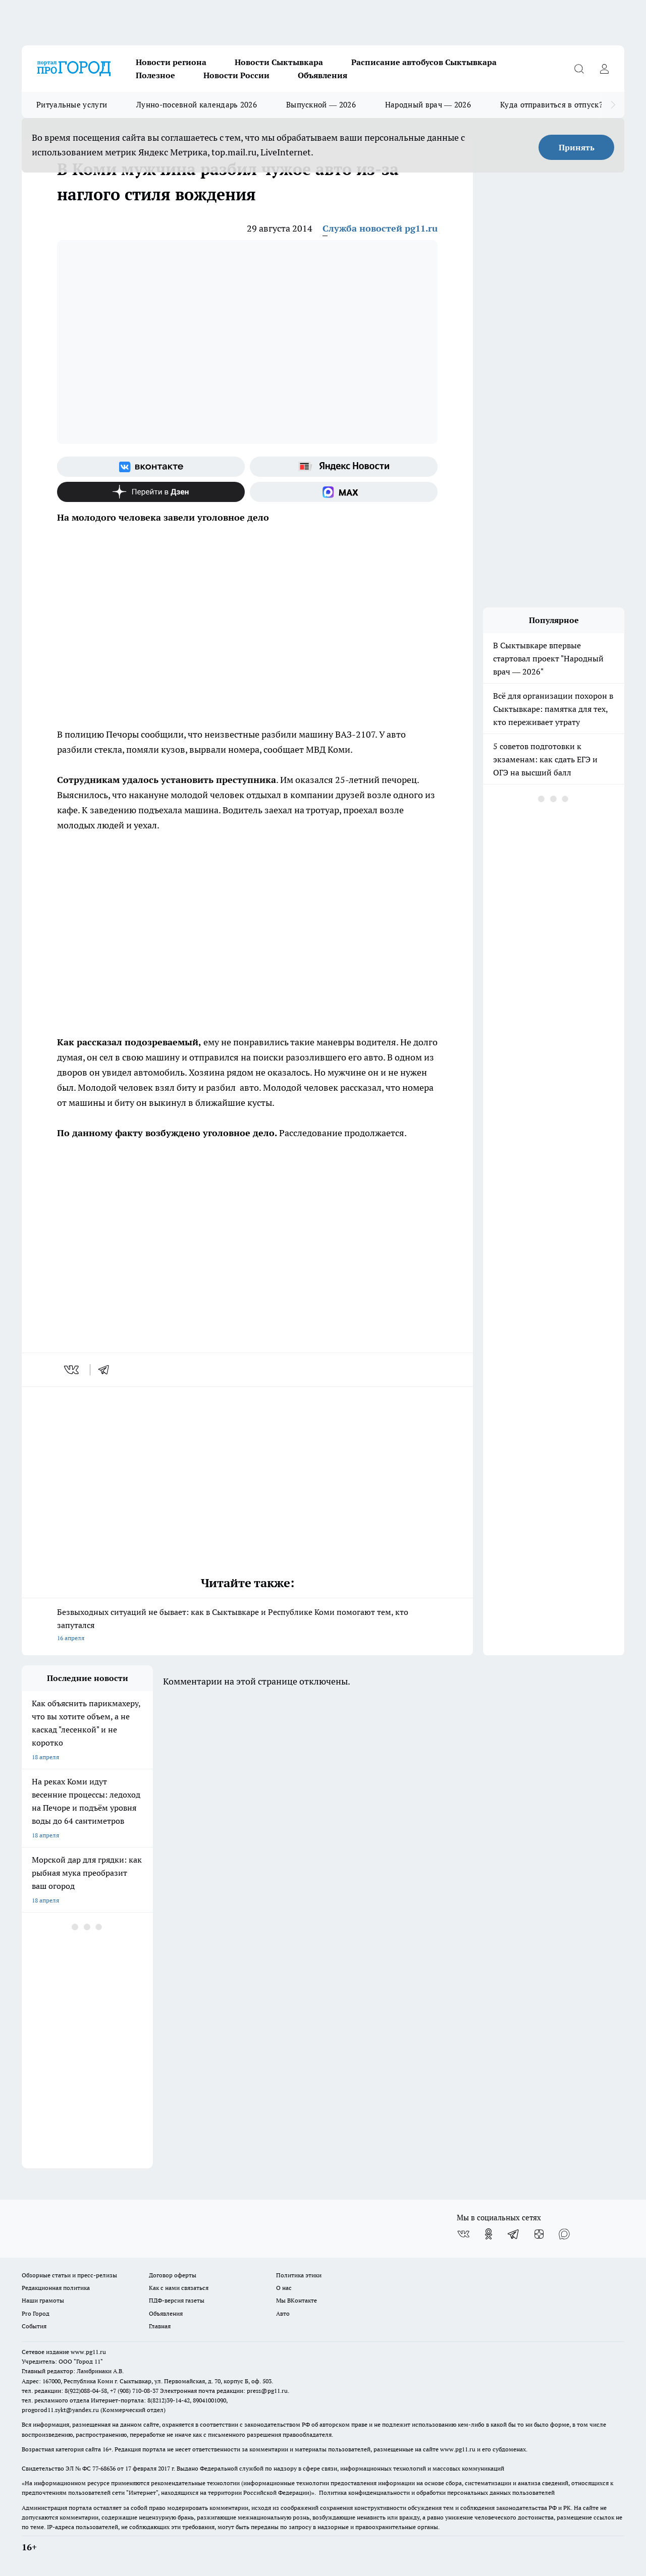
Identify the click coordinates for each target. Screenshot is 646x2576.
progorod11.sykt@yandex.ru (60, 2410)
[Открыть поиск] (579, 69)
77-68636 (104, 2468)
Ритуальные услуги (71, 104)
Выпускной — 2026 (321, 104)
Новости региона (171, 62)
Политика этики (298, 2275)
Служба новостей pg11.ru (380, 228)
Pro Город (35, 2313)
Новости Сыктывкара (279, 62)
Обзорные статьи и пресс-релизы (69, 2275)
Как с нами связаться (178, 2287)
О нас (284, 2287)
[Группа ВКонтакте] (151, 467)
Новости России (236, 75)
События (34, 2326)
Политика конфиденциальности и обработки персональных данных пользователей (437, 2492)
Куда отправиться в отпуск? (551, 104)
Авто (283, 2313)
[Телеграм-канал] (513, 2234)
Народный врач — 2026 (428, 104)
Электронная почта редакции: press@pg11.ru (224, 2390)
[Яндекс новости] (344, 467)
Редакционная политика (56, 2287)
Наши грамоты (43, 2300)
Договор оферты (172, 2275)
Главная (160, 2326)
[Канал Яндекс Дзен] (151, 492)
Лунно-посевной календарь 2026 (196, 104)
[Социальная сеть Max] (344, 492)
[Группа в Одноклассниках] (488, 2234)
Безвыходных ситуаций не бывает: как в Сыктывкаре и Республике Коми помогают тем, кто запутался (247, 1626)
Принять (577, 147)
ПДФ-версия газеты (176, 2300)
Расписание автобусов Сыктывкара (424, 62)
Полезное (155, 75)
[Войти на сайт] (604, 69)
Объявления (322, 75)
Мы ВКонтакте (296, 2300)
